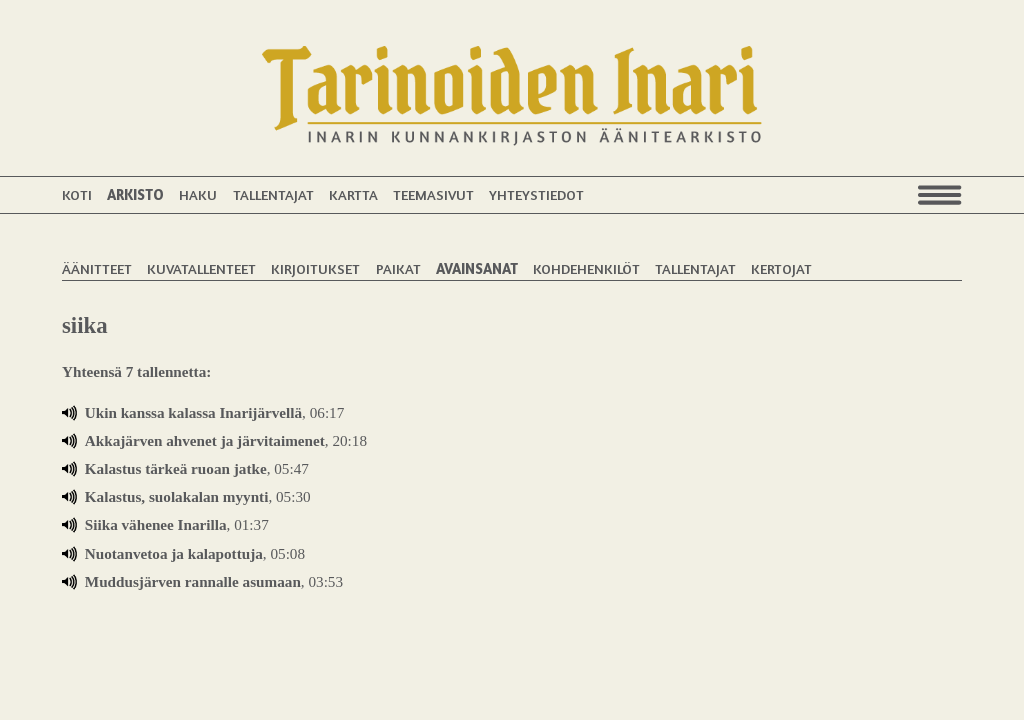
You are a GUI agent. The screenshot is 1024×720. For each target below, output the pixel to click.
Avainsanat (477, 268)
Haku (198, 194)
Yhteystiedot (536, 194)
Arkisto (135, 194)
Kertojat (781, 268)
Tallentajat (273, 194)
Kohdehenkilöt (586, 268)
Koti (77, 194)
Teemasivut (433, 194)
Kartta (353, 194)
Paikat (398, 268)
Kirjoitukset (315, 268)
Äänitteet (97, 268)
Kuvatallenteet (201, 268)
